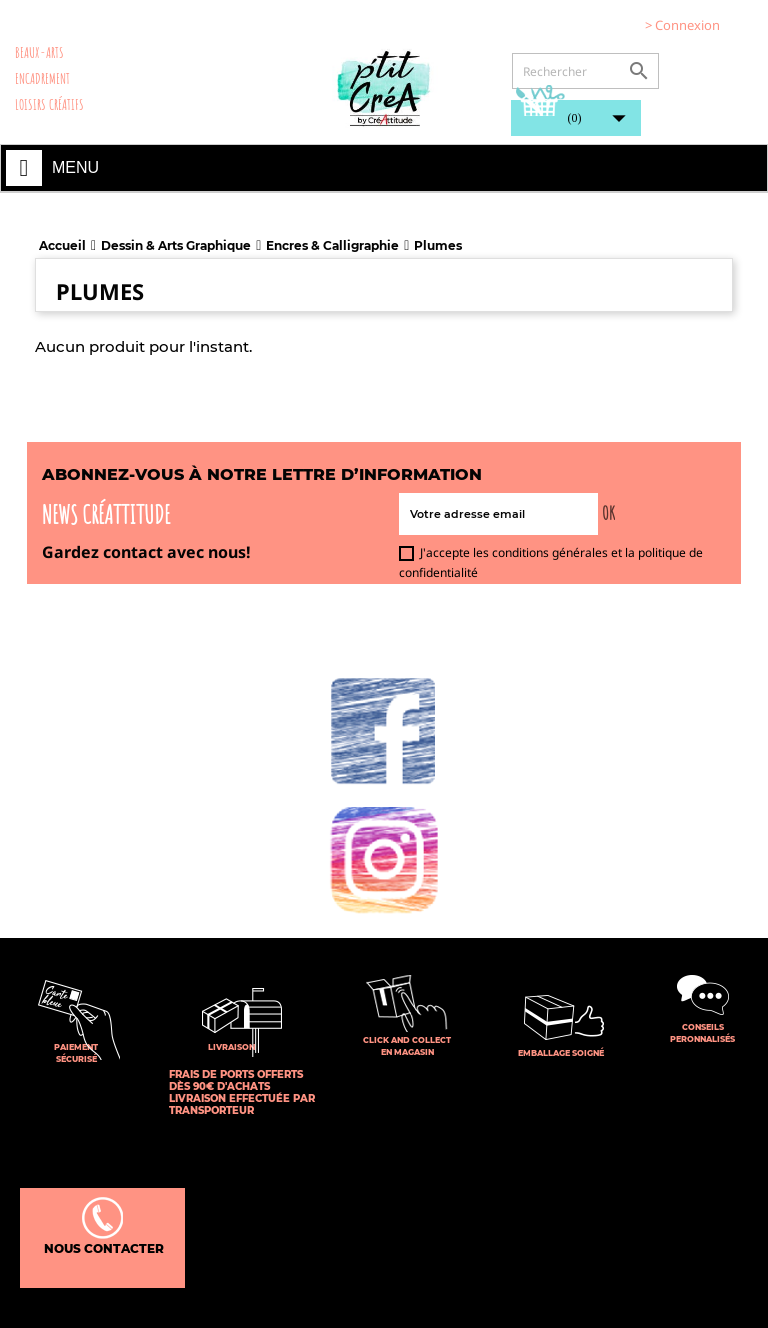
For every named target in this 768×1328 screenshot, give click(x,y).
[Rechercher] (585, 71)
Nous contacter (102, 1226)
